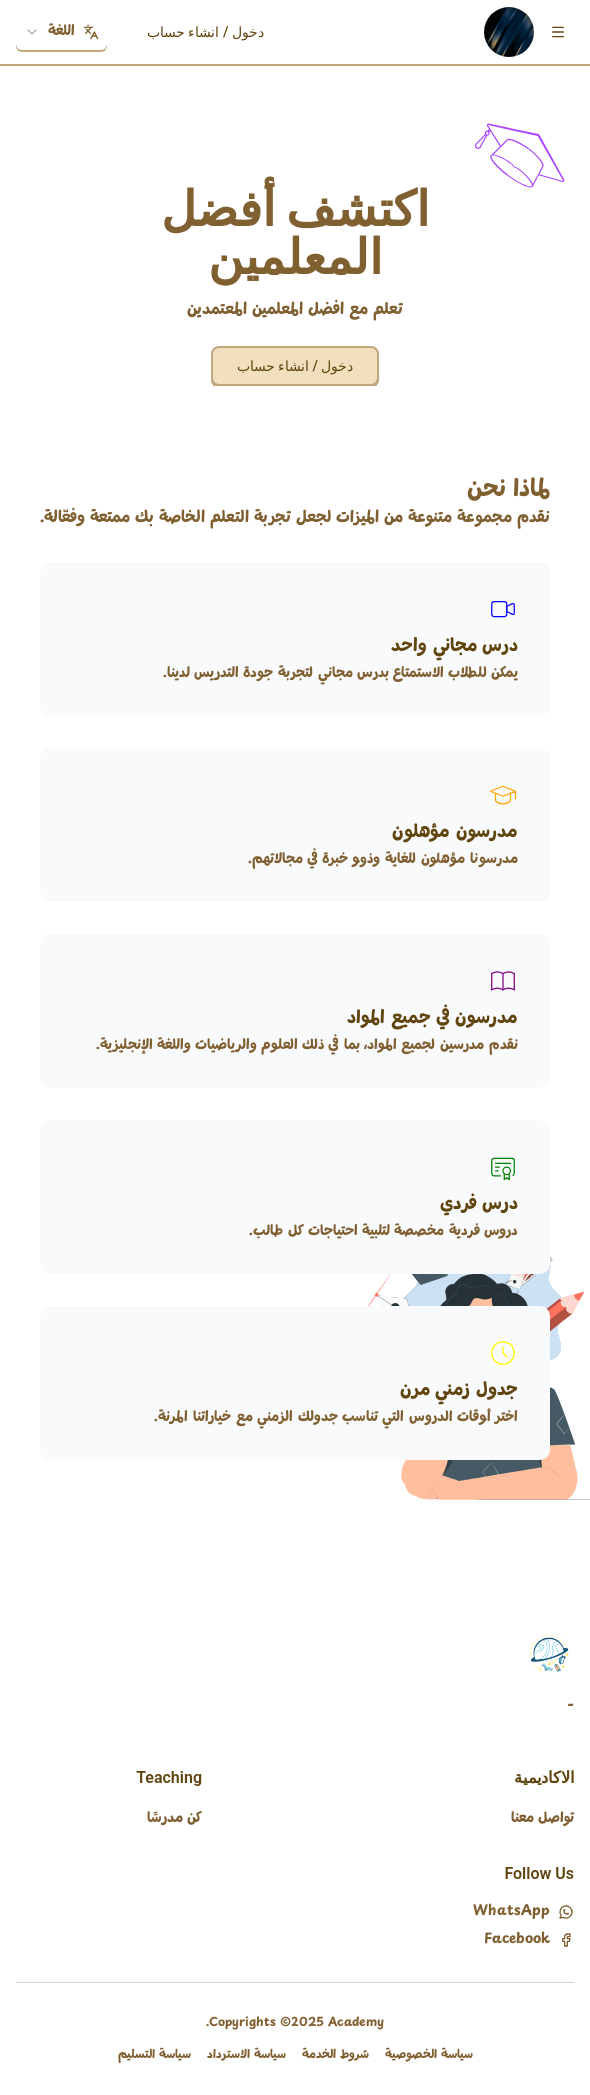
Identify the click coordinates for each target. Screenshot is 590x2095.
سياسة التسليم (154, 2055)
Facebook (529, 1940)
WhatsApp (523, 1912)
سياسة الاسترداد (246, 2055)
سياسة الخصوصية (429, 2055)
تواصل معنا (542, 1818)
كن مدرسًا (174, 1818)
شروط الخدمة (335, 2055)
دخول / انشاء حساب (205, 32)
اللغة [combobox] (61, 31)
